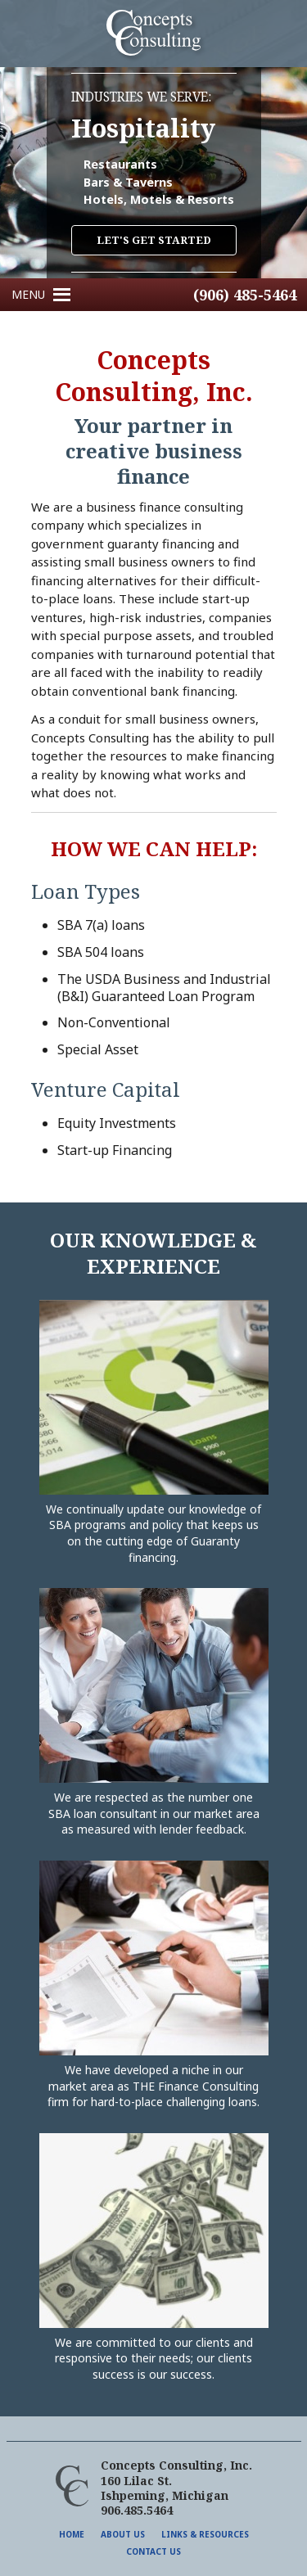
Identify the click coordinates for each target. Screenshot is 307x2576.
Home (71, 2534)
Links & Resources (205, 2534)
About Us (123, 2534)
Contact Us (153, 2551)
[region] (153, 172)
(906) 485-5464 (244, 295)
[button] (28, 294)
